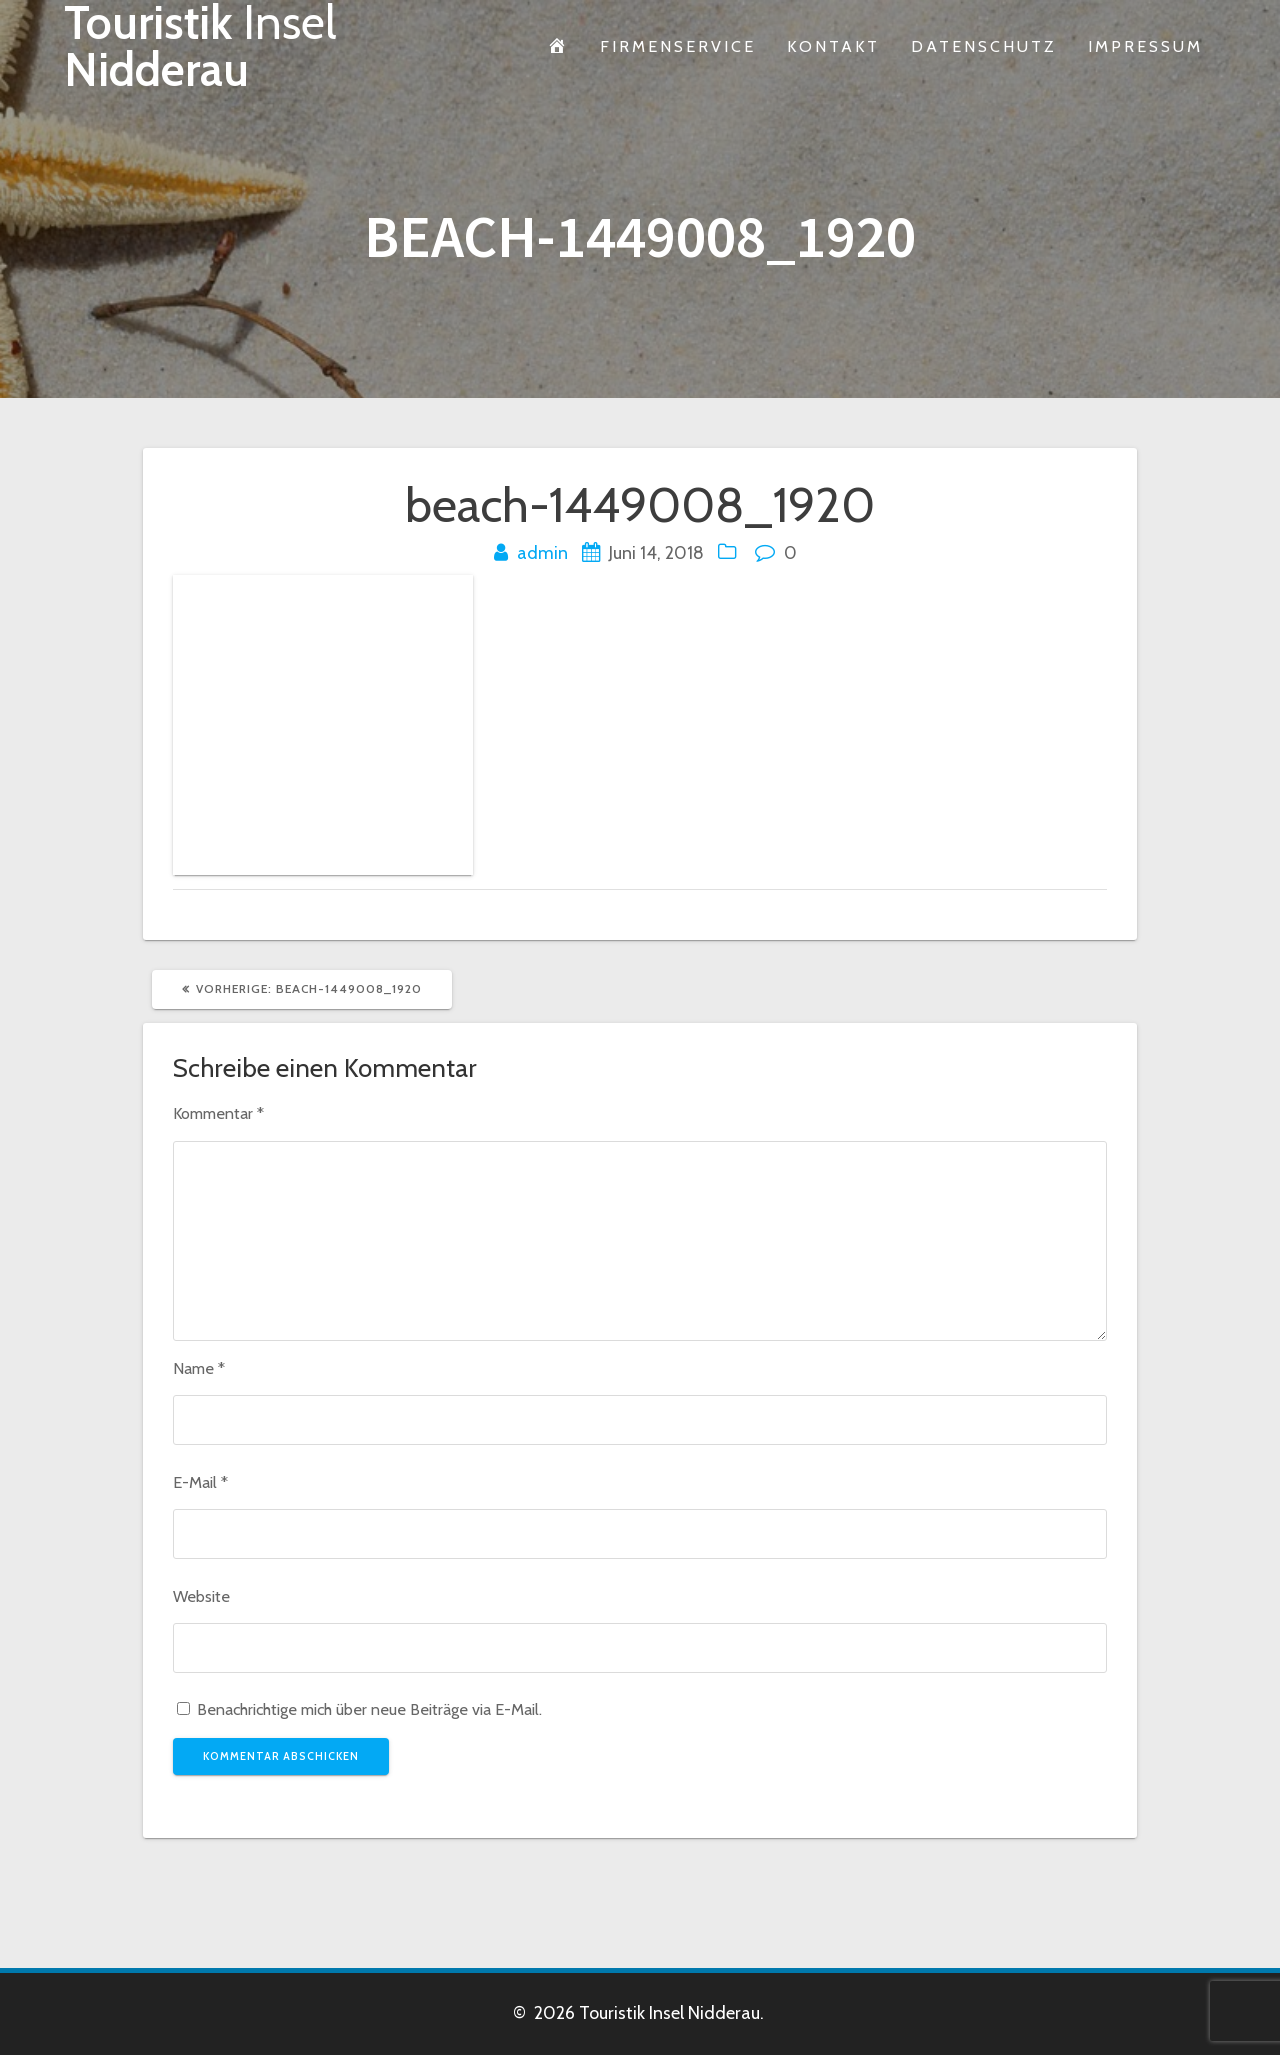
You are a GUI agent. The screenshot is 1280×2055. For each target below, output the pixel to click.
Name (199, 1368)
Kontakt (833, 46)
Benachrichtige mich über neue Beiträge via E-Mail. (369, 1709)
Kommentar (218, 1113)
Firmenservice (678, 46)
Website (201, 1596)
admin (542, 553)
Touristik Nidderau (200, 47)
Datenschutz (984, 46)
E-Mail (200, 1482)
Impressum (1145, 46)
